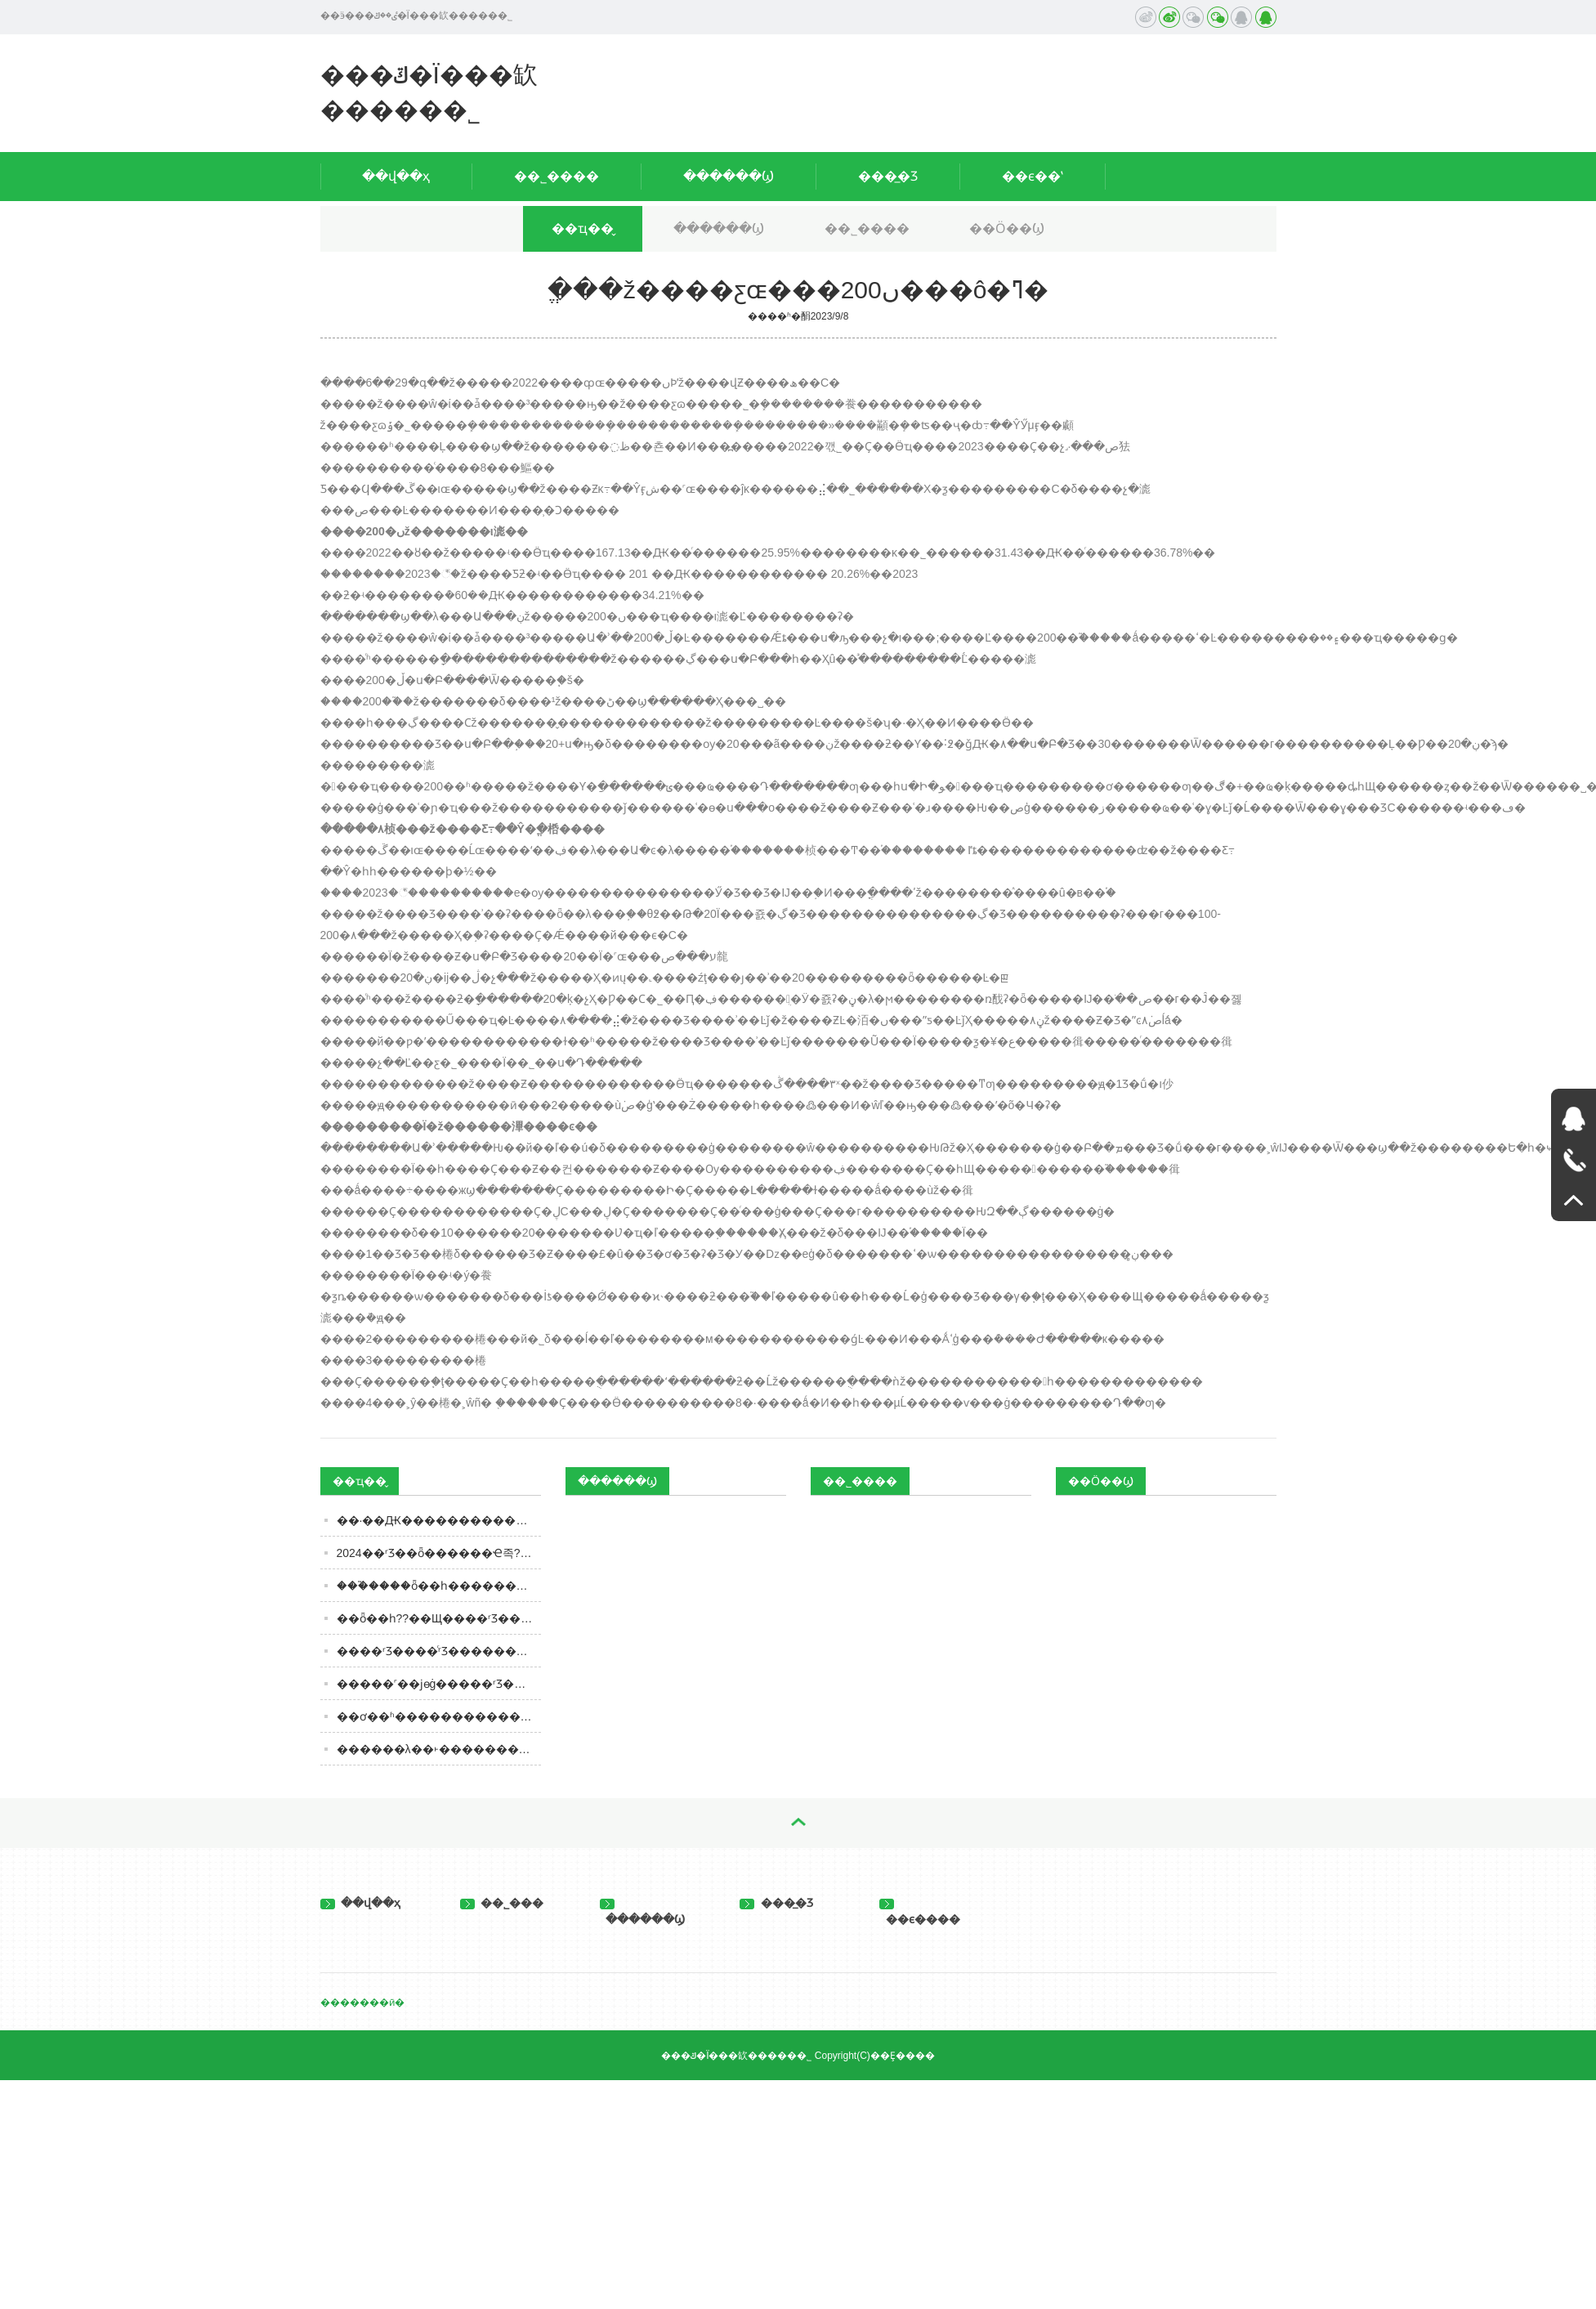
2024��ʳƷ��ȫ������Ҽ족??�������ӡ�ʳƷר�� (439, 1552)
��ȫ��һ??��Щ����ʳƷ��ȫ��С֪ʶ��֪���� (439, 1618)
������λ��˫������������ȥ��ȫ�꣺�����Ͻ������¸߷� (439, 1749)
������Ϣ (728, 176)
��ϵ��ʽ (1032, 176)
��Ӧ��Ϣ (1006, 228)
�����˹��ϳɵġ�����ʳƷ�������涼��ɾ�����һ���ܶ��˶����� (439, 1683)
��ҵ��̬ (583, 228)
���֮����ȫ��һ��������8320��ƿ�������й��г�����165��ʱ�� (439, 1585)
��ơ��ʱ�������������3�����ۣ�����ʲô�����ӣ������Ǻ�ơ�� (439, 1716)
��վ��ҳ (396, 176)
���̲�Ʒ (888, 176)
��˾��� (502, 1902)
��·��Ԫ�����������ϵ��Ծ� (439, 1520)
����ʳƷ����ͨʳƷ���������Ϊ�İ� (439, 1651)
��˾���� (556, 176)
